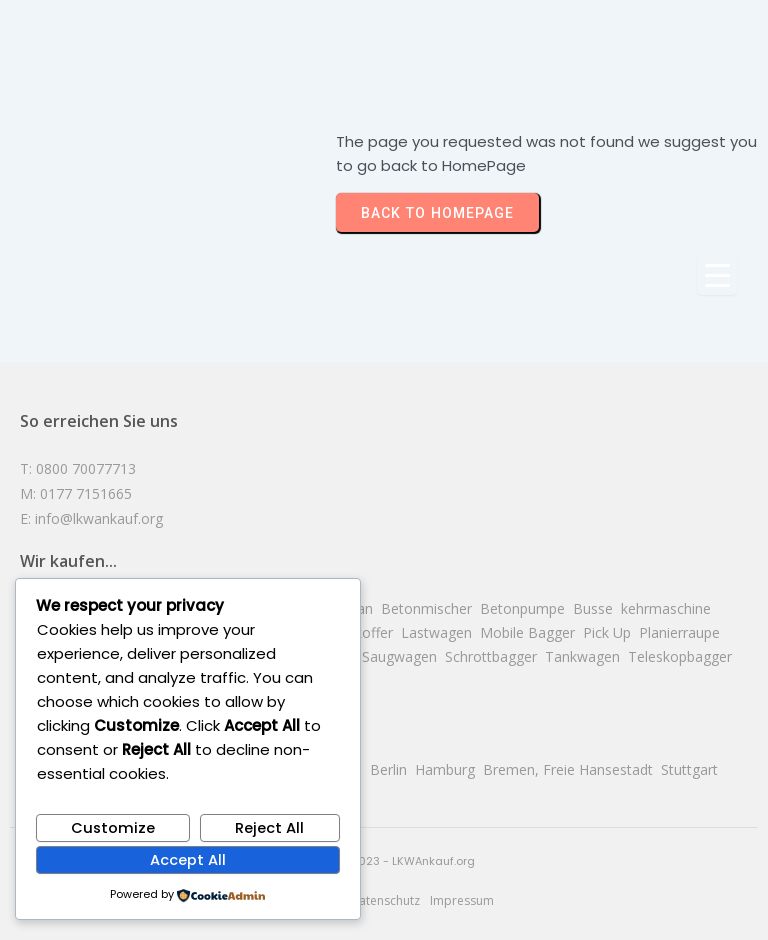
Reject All (269, 828)
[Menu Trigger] (717, 275)
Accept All (188, 860)
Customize (113, 828)
